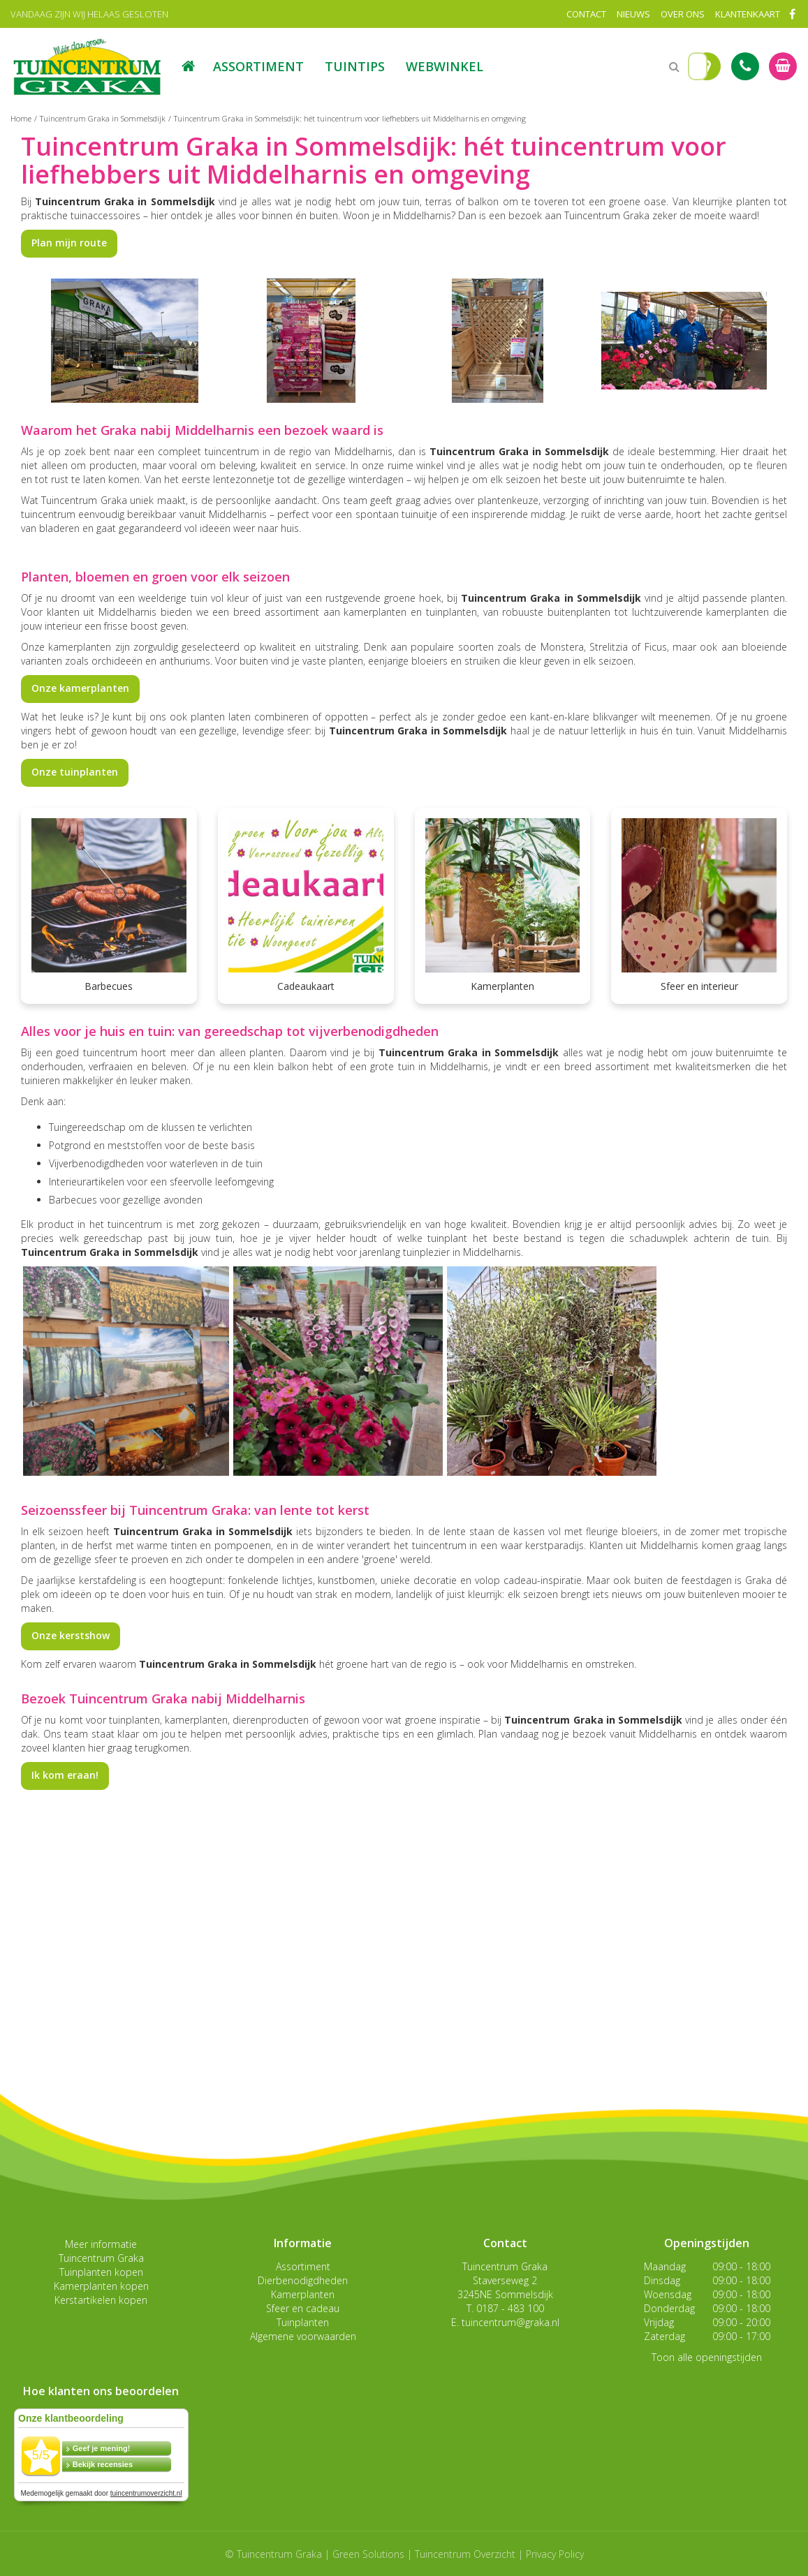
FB (792, 14)
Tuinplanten (303, 2322)
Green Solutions (368, 2554)
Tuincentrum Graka (101, 2258)
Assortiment (303, 2266)
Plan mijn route (69, 242)
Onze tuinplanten (74, 771)
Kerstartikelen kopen (100, 2300)
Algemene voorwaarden (303, 2336)
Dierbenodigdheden (303, 2280)
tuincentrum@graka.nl (510, 2322)
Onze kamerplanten (80, 688)
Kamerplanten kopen (101, 2286)
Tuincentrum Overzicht (465, 2554)
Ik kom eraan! (64, 1775)
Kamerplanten (303, 2294)
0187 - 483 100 (510, 2308)
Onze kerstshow (70, 1635)
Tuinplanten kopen (101, 2272)
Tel (745, 66)
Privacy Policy (555, 2554)
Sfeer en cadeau (302, 2308)
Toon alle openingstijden (707, 2357)
